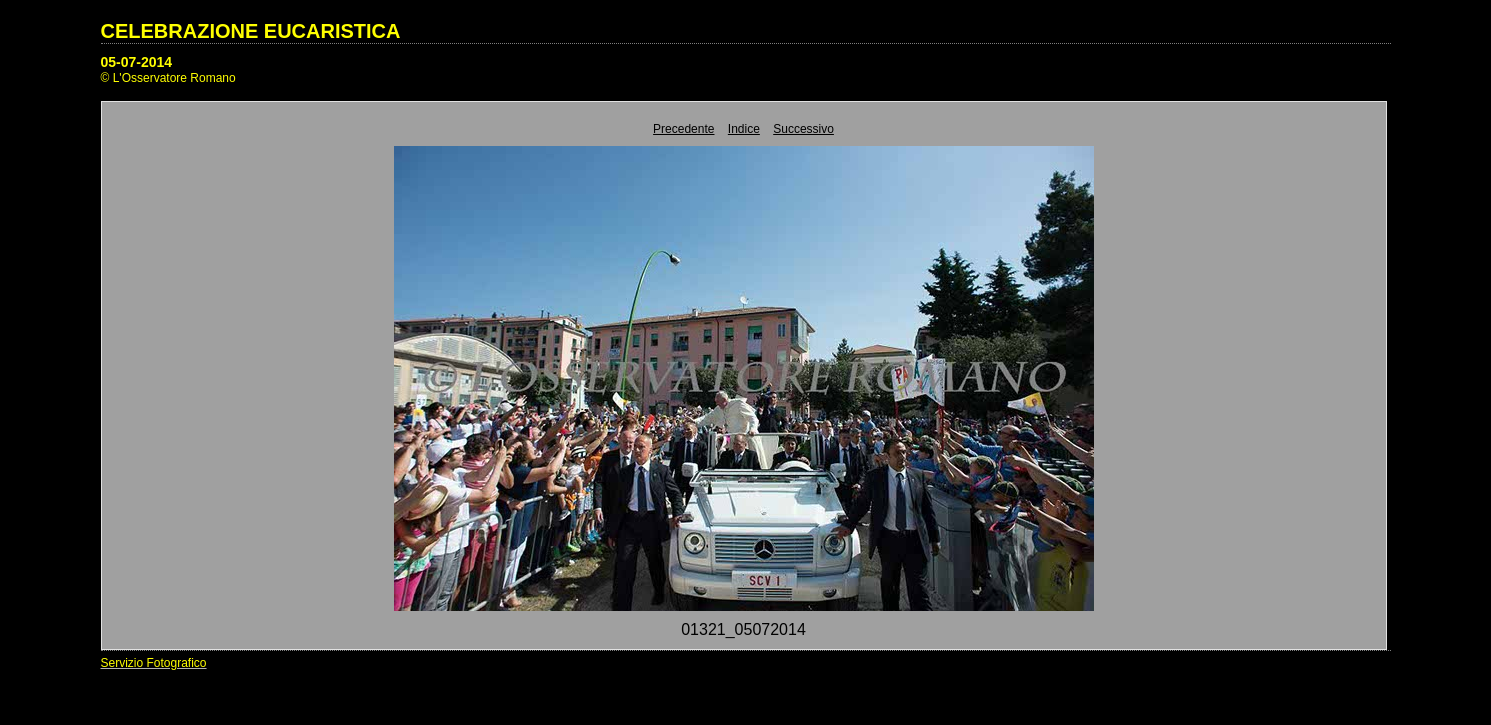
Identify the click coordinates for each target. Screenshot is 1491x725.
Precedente (683, 129)
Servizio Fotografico (154, 663)
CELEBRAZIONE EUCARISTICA (251, 31)
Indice (744, 129)
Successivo (803, 129)
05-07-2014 (137, 62)
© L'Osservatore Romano (168, 78)
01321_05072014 (743, 629)
